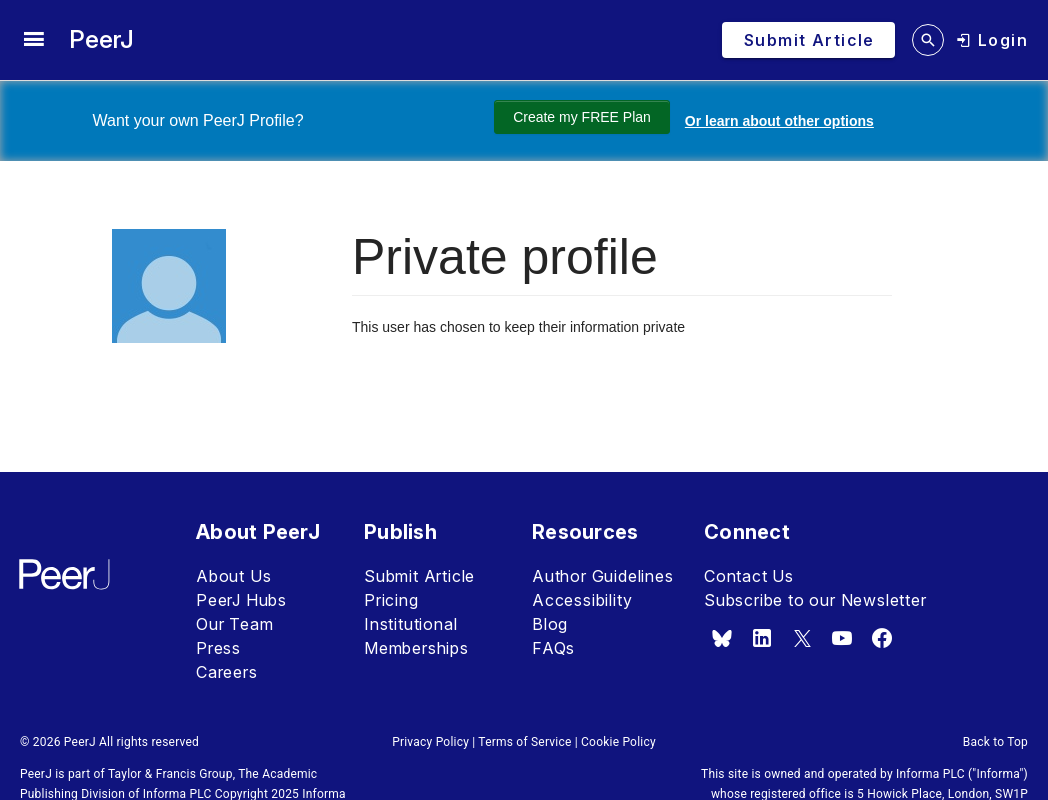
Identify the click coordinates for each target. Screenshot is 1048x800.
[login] (992, 40)
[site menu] (33, 40)
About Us (233, 576)
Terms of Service (524, 742)
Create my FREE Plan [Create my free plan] (570, 117)
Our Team (234, 624)
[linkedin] (762, 638)
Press (218, 648)
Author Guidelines (603, 576)
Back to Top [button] (995, 742)
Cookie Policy (618, 742)
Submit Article (419, 576)
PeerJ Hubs (241, 600)
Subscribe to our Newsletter (815, 600)
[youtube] (842, 638)
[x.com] (802, 638)
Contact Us (749, 576)
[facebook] (882, 638)
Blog (550, 624)
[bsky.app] (722, 638)
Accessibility (582, 600)
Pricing (391, 600)
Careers (227, 672)
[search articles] (928, 40)
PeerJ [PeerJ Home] (101, 39)
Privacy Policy (430, 742)
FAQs (553, 648)
